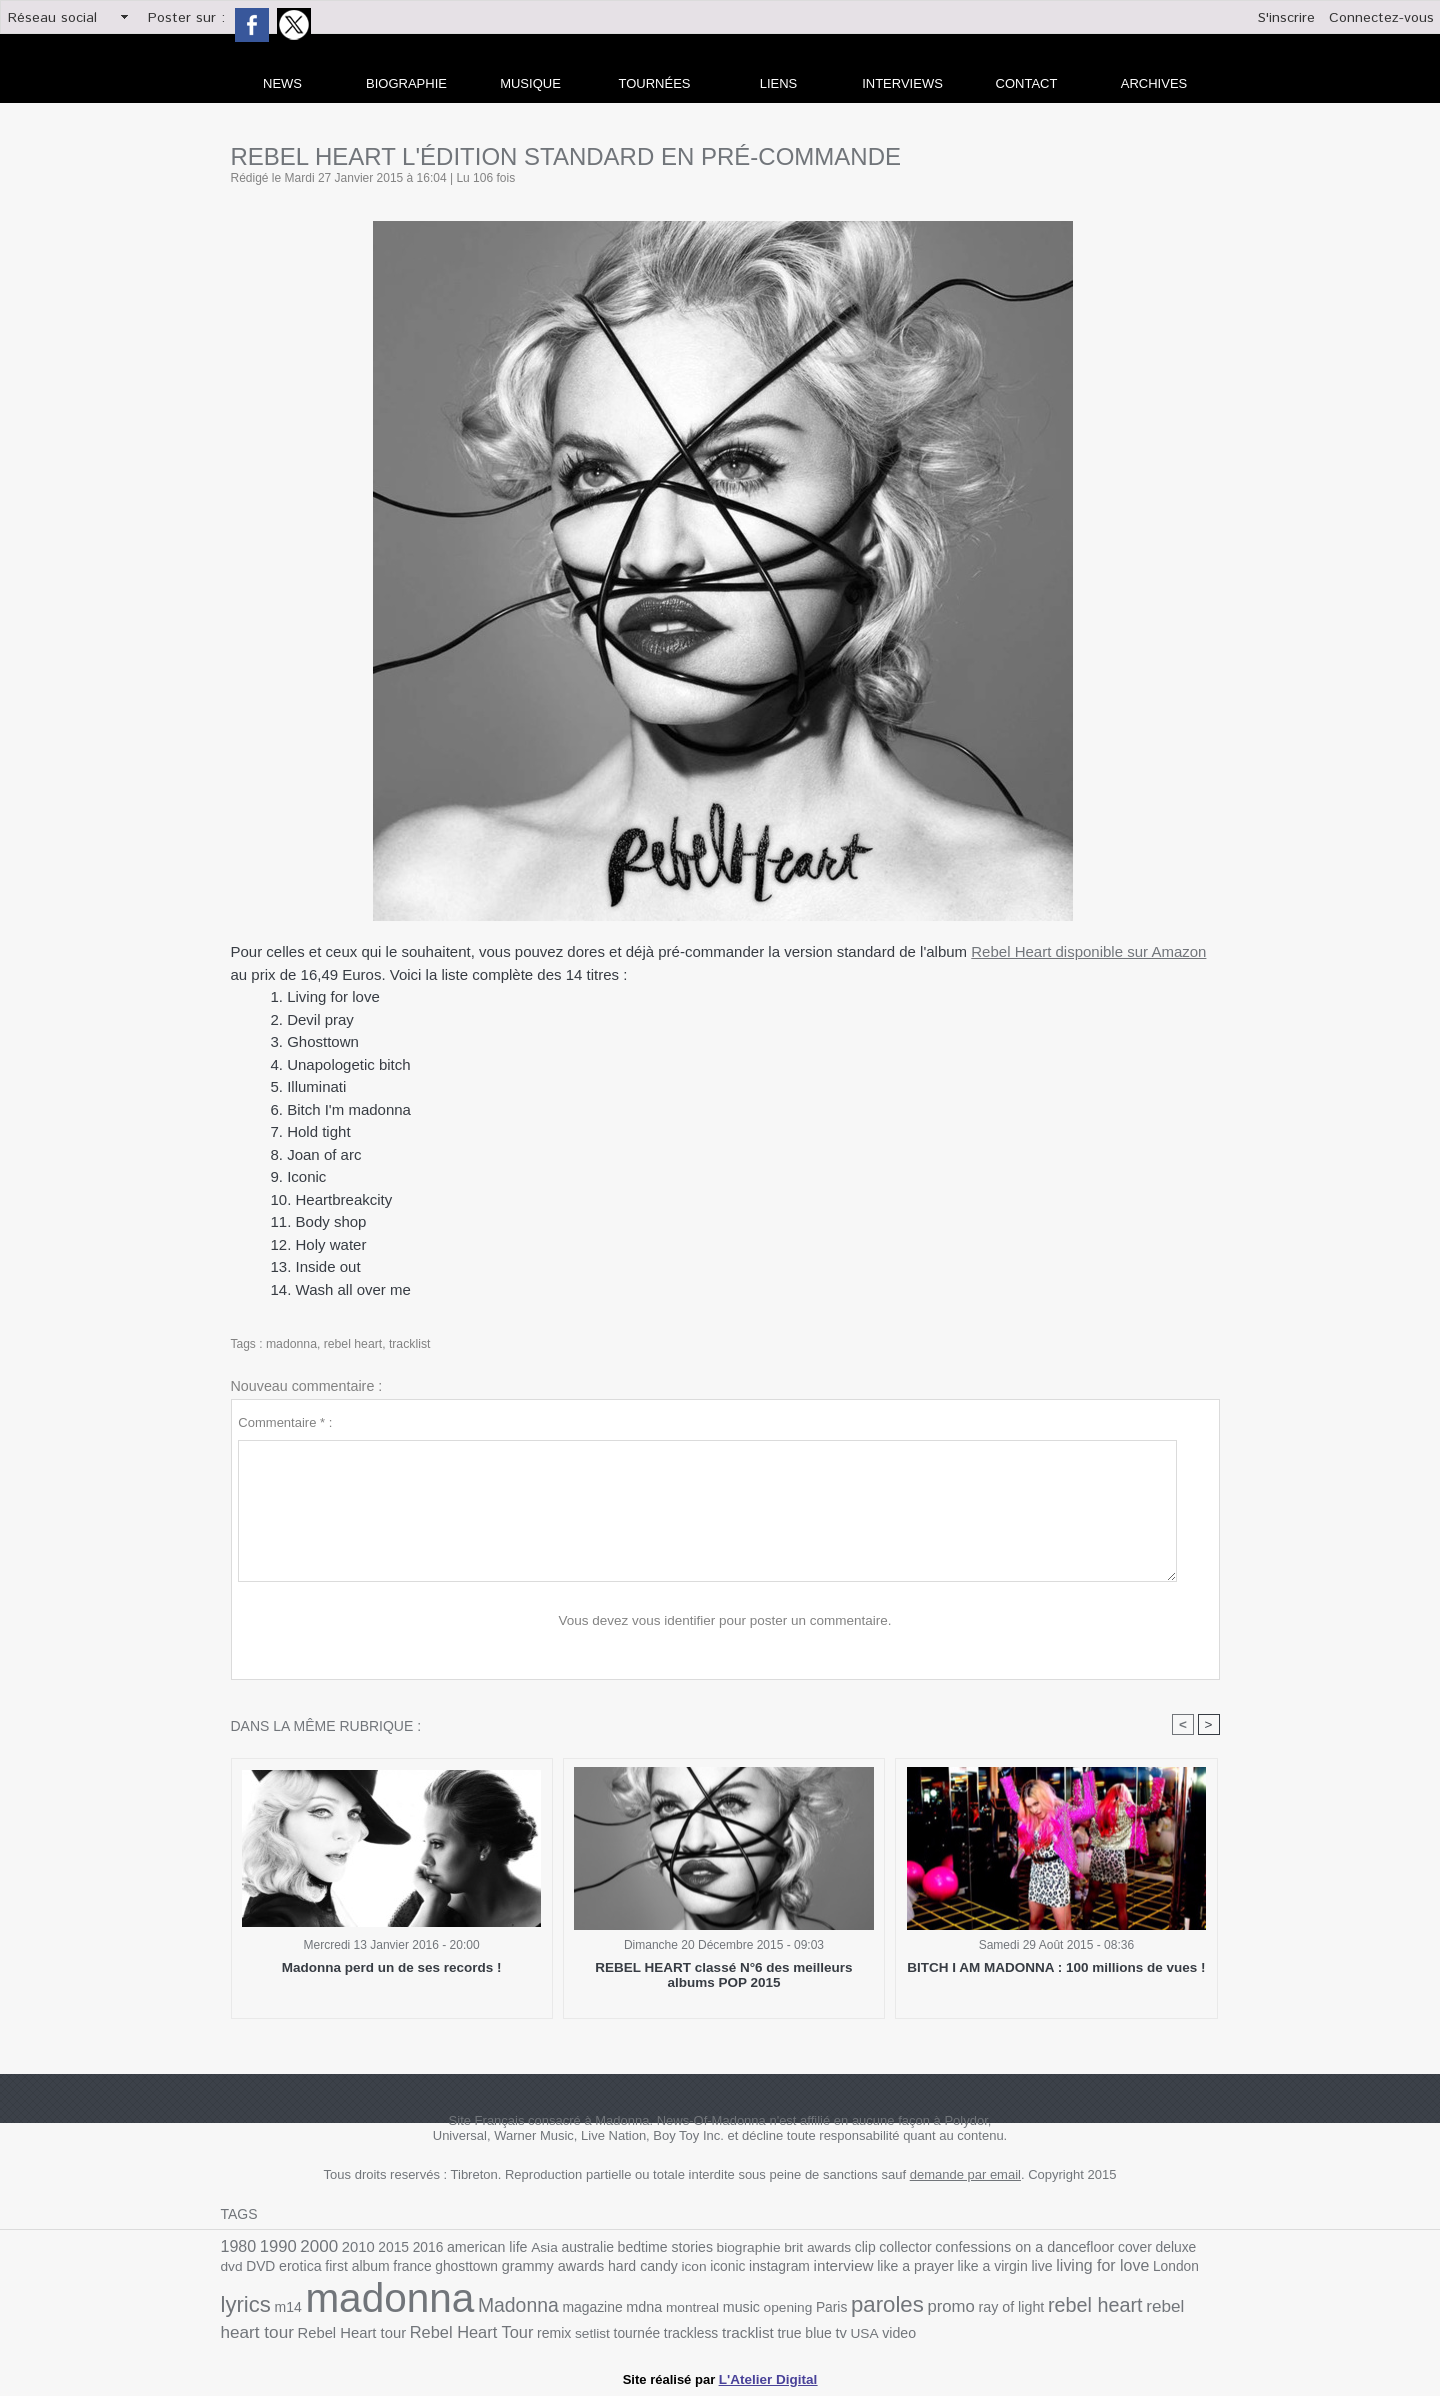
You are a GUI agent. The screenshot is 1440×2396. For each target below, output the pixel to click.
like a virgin (909, 2270)
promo (844, 2310)
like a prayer (835, 2270)
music (641, 2311)
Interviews (902, 83)
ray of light (901, 2311)
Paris (728, 2311)
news (282, 83)
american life (478, 2247)
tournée (506, 2334)
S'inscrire (1286, 18)
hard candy (571, 2270)
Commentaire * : (285, 1422)
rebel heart (351, 1344)
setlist (464, 2334)
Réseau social (52, 18)
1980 (238, 2246)
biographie (731, 2247)
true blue (669, 2334)
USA (726, 2334)
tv (703, 2334)
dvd (1176, 2247)
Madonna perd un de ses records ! (392, 1967)
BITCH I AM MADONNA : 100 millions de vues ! (1056, 1967)
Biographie (406, 83)
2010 (354, 2247)
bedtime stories (650, 2247)
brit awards (797, 2247)
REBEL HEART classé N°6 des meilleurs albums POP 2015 (724, 1975)
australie (575, 2247)
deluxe (1142, 2247)
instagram (703, 2270)
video (760, 2334)
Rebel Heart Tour (347, 2333)
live (957, 2270)
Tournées (655, 83)
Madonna (426, 2309)
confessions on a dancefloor (997, 2247)
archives (1154, 83)
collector (882, 2247)
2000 (316, 2246)
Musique (530, 83)
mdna (547, 2311)
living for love (1016, 2269)
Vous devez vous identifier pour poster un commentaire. (725, 1620)
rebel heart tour (1088, 2310)
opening (686, 2311)
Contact (1027, 83)
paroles (782, 2309)
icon (621, 2270)
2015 (388, 2247)
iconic (654, 2270)
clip (843, 2247)
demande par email (965, 2174)
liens (779, 83)
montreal (593, 2311)
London (1086, 2270)
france (349, 2270)
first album (296, 2270)
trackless (559, 2334)
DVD (1205, 2247)
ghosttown (401, 2270)
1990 (277, 2246)
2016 (420, 2247)
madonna (291, 1344)
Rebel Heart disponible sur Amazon (1088, 951)
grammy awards (484, 2270)
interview (765, 2270)
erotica (241, 2270)
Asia (534, 2247)
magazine (497, 2311)
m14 (1177, 2270)
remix (426, 2334)
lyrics (1136, 2268)
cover (1103, 2247)
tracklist (407, 1344)
